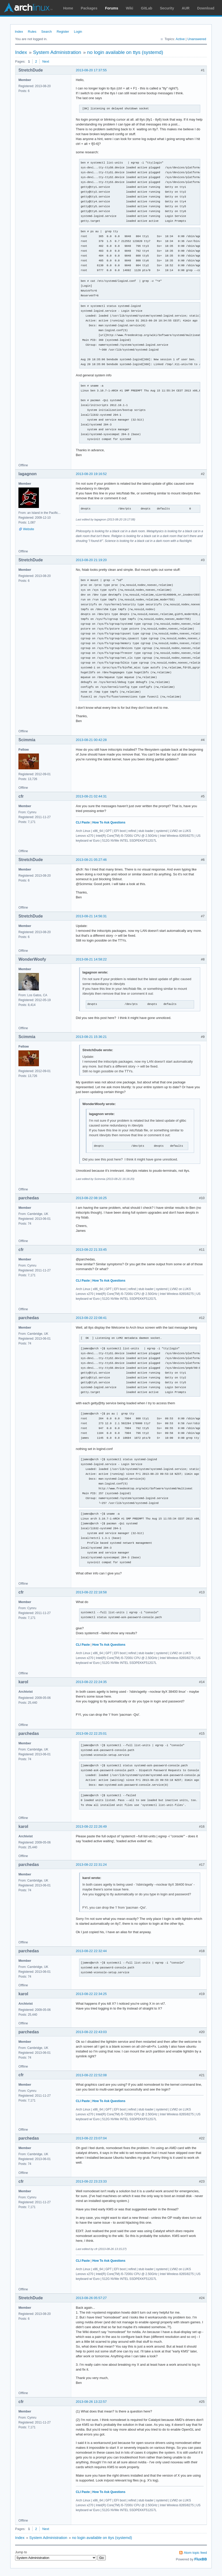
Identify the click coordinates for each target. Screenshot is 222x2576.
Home (68, 8)
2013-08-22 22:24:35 (91, 1682)
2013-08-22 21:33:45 (91, 1249)
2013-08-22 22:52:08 (91, 2075)
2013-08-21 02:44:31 (91, 796)
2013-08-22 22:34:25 (91, 1994)
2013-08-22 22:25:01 (91, 1733)
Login (78, 31)
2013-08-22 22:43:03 (91, 2032)
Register (63, 31)
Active (180, 39)
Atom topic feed (195, 2553)
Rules (32, 31)
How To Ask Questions (108, 822)
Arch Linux (28, 8)
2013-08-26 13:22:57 (91, 2402)
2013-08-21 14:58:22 (91, 959)
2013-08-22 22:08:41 (91, 1318)
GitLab (146, 8)
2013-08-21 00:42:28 (91, 740)
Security (167, 8)
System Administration (57, 52)
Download (205, 8)
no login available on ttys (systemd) (125, 52)
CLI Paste (83, 822)
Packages (89, 8)
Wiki (129, 8)
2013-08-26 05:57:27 (91, 2298)
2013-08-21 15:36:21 (91, 1037)
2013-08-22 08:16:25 (91, 1198)
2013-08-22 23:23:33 (91, 2181)
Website (28, 529)
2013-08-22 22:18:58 (91, 1592)
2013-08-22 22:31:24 (91, 1864)
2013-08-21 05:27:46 (91, 860)
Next (45, 61)
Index (19, 31)
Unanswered (196, 39)
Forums (111, 8)
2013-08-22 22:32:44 (91, 1951)
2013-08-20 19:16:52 (91, 474)
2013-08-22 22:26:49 (91, 1826)
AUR (185, 8)
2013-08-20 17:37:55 (91, 70)
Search (46, 31)
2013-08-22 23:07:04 (91, 2138)
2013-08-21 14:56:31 (91, 916)
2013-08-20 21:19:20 (91, 560)
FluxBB (200, 2559)
